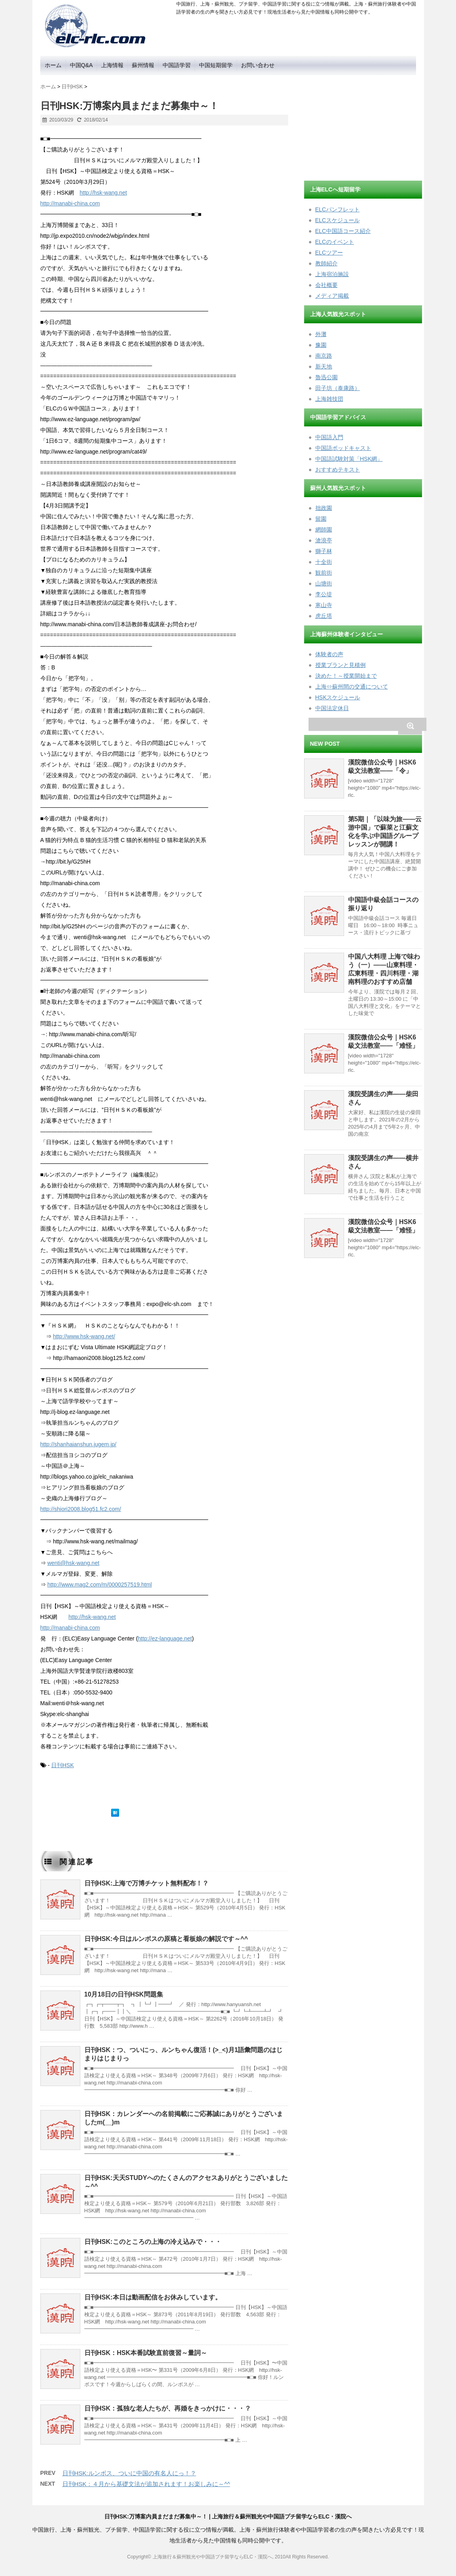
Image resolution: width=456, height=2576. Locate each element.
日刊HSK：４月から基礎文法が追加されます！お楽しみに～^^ (146, 2483)
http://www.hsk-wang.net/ (84, 1336)
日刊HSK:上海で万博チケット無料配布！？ (146, 1883)
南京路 (323, 355)
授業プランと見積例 (340, 665)
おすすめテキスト (337, 469)
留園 (321, 519)
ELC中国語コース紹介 (343, 231)
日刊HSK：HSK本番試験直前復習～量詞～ (145, 2352)
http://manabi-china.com (70, 203)
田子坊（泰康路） (337, 388)
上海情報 (112, 65)
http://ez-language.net (165, 1638)
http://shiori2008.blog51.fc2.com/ (80, 1509)
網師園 (323, 529)
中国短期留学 (216, 65)
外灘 (321, 334)
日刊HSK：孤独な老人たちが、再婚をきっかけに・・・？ (167, 2408)
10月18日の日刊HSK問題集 (123, 1994)
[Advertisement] (364, 125)
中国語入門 (329, 437)
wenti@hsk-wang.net (73, 1563)
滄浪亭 (323, 540)
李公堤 (323, 594)
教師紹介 (326, 263)
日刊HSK (62, 1765)
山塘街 (323, 583)
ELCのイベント (334, 242)
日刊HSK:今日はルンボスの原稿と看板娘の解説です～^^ (166, 1938)
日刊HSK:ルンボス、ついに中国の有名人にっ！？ (129, 2473)
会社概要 (326, 285)
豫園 (321, 345)
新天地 (323, 366)
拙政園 (323, 508)
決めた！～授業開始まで (346, 676)
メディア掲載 (332, 296)
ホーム (53, 65)
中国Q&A (81, 65)
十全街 (323, 562)
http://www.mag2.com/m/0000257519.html (99, 1584)
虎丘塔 (323, 616)
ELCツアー (329, 252)
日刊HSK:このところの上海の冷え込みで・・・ (152, 2241)
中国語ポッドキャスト (343, 448)
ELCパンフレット (337, 209)
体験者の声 (329, 654)
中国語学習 (177, 65)
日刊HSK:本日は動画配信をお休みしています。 (152, 2297)
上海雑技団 (329, 399)
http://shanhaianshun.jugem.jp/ (78, 1444)
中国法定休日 (332, 708)
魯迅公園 (326, 377)
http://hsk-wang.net (103, 192)
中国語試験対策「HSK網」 (349, 459)
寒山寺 (323, 605)
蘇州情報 (143, 65)
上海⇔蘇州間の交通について (351, 686)
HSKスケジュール (337, 697)
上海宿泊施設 (332, 274)
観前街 (323, 572)
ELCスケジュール (337, 220)
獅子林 (323, 551)
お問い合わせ (258, 65)
